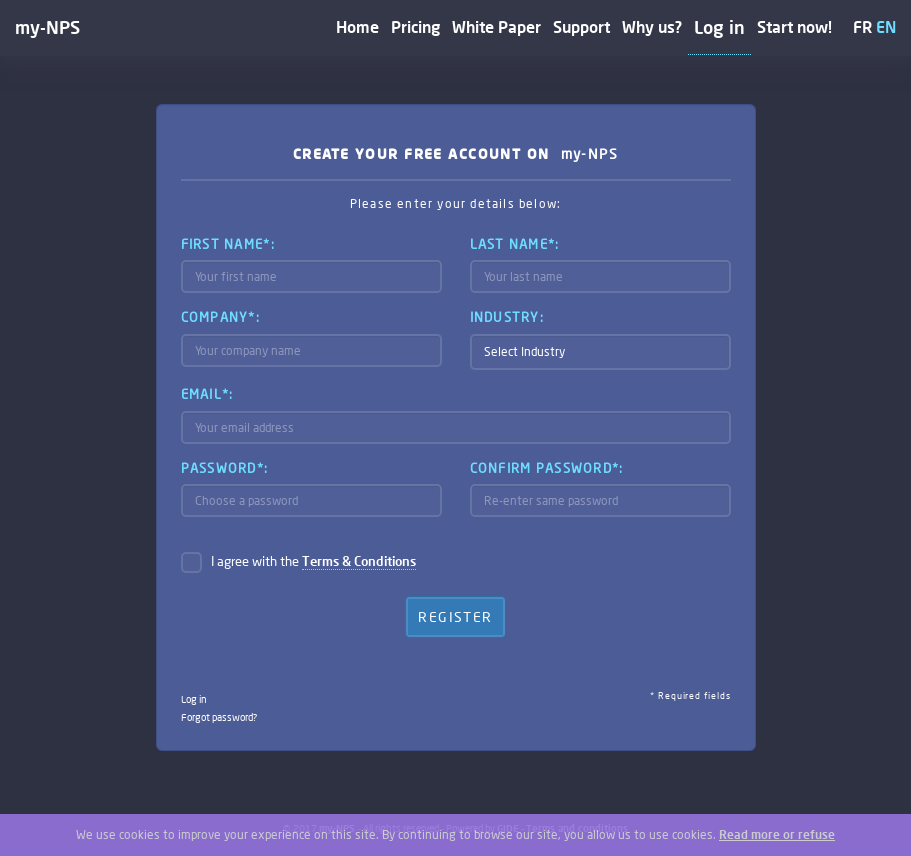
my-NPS (47, 27)
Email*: (207, 394)
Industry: (507, 317)
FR (862, 26)
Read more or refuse (777, 834)
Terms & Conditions (359, 561)
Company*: (221, 317)
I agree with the (313, 561)
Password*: (225, 468)
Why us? (652, 26)
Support (581, 26)
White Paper (496, 26)
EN (886, 26)
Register (455, 616)
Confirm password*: (547, 468)
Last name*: (515, 244)
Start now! (794, 26)
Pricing (415, 26)
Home (357, 26)
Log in (719, 27)
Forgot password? (219, 717)
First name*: (228, 244)
